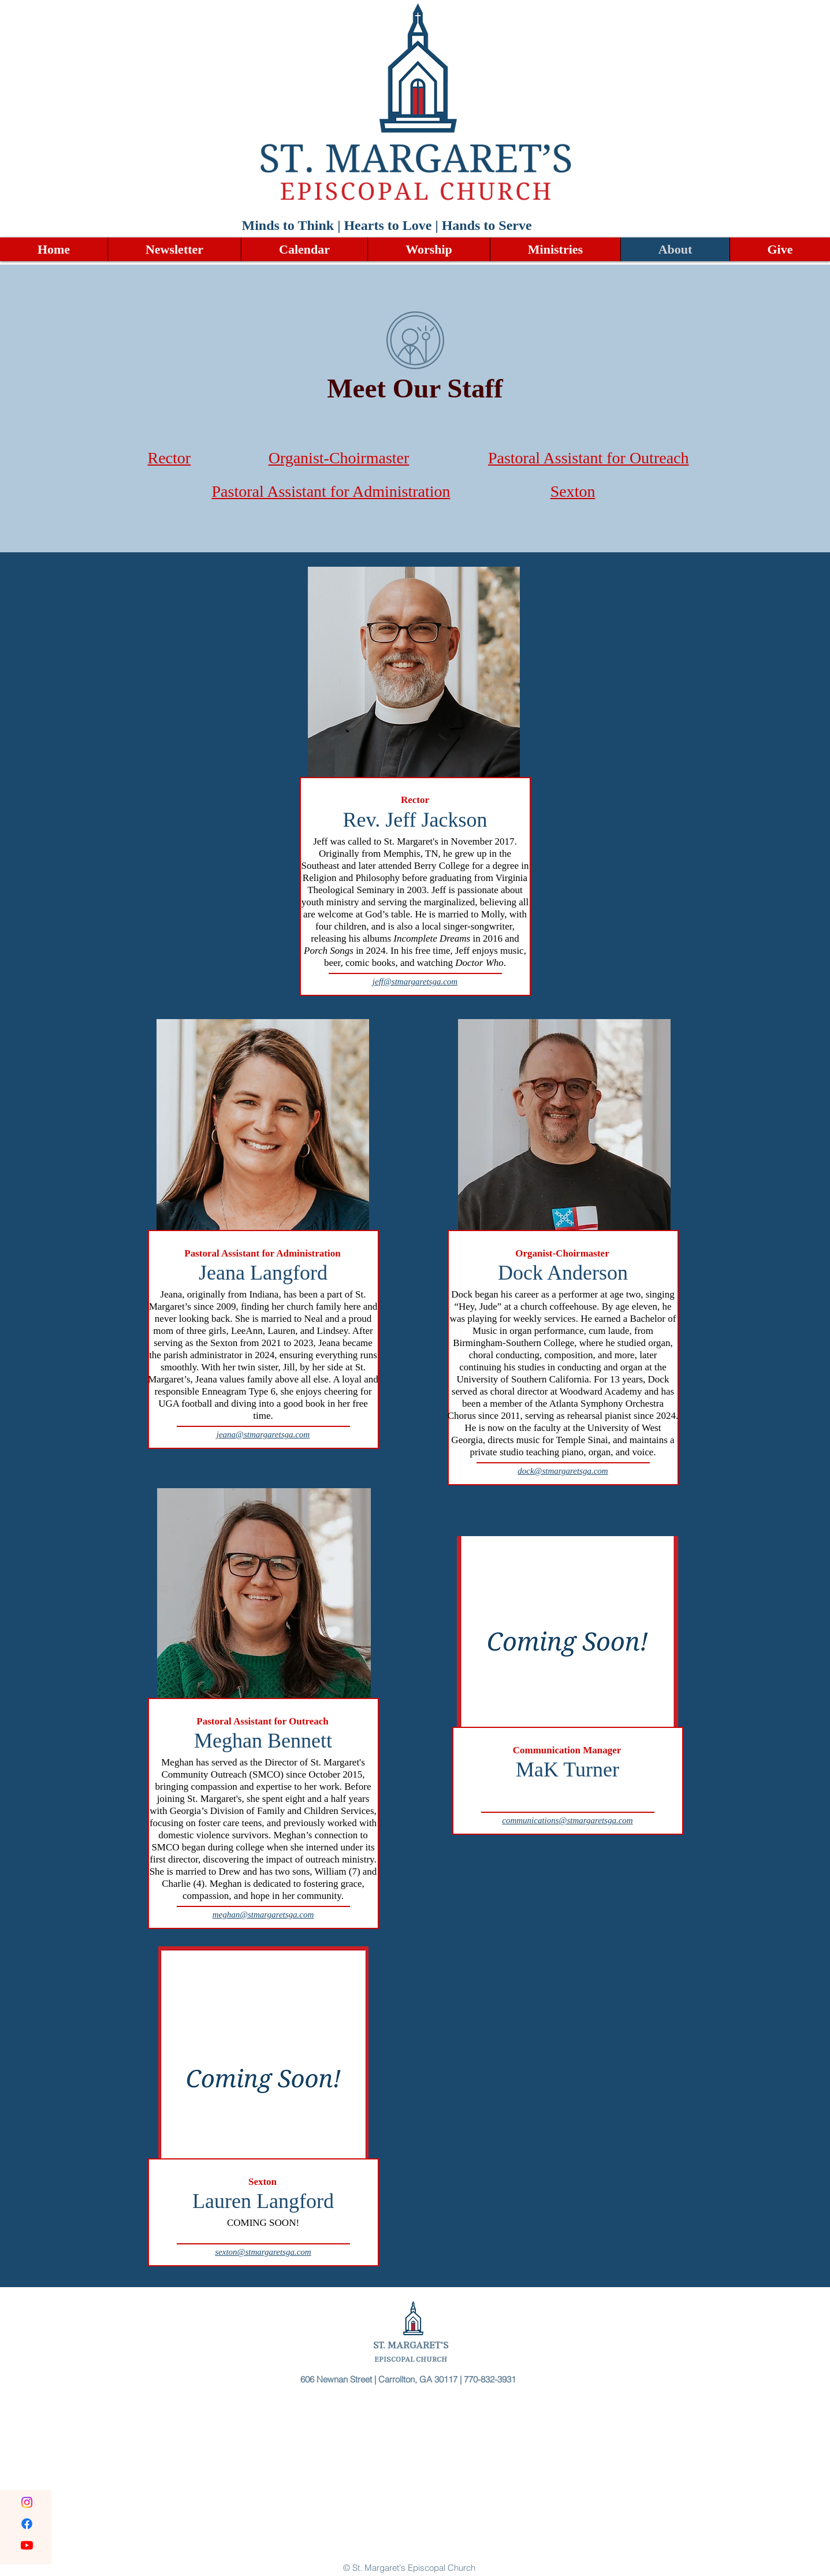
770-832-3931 (491, 2379)
